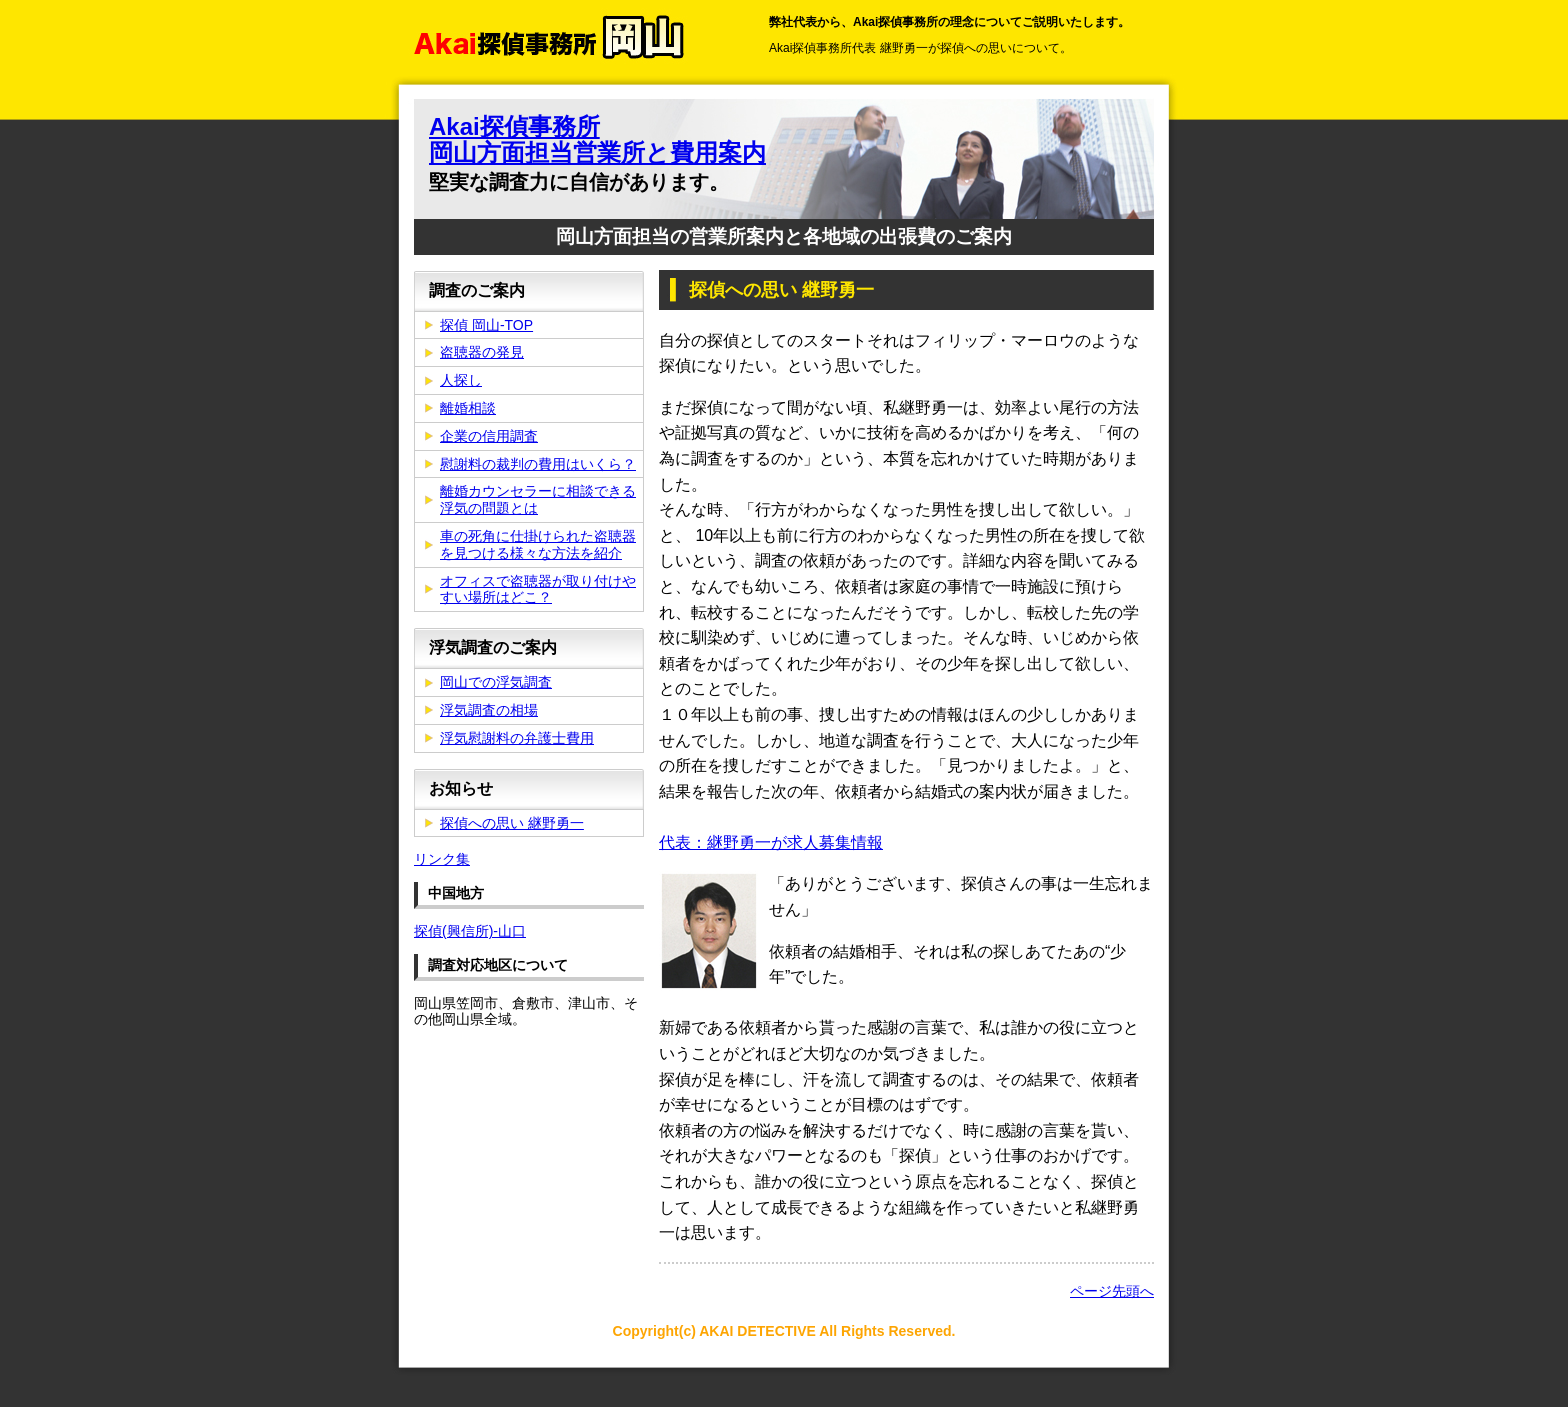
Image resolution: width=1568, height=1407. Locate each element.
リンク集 (442, 859)
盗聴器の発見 (482, 352)
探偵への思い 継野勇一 (512, 823)
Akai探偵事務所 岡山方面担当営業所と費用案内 (597, 139)
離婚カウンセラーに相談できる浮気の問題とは (538, 499)
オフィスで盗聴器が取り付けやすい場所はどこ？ (538, 589)
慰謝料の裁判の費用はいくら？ (538, 464)
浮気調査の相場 (489, 710)
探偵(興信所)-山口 (470, 931)
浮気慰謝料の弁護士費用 (517, 738)
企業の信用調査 (489, 436)
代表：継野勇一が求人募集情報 (771, 842)
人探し (461, 380)
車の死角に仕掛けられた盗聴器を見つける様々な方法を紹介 (538, 544)
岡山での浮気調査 (496, 682)
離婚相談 (468, 408)
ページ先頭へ (1112, 1291)
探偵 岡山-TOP (486, 325)
